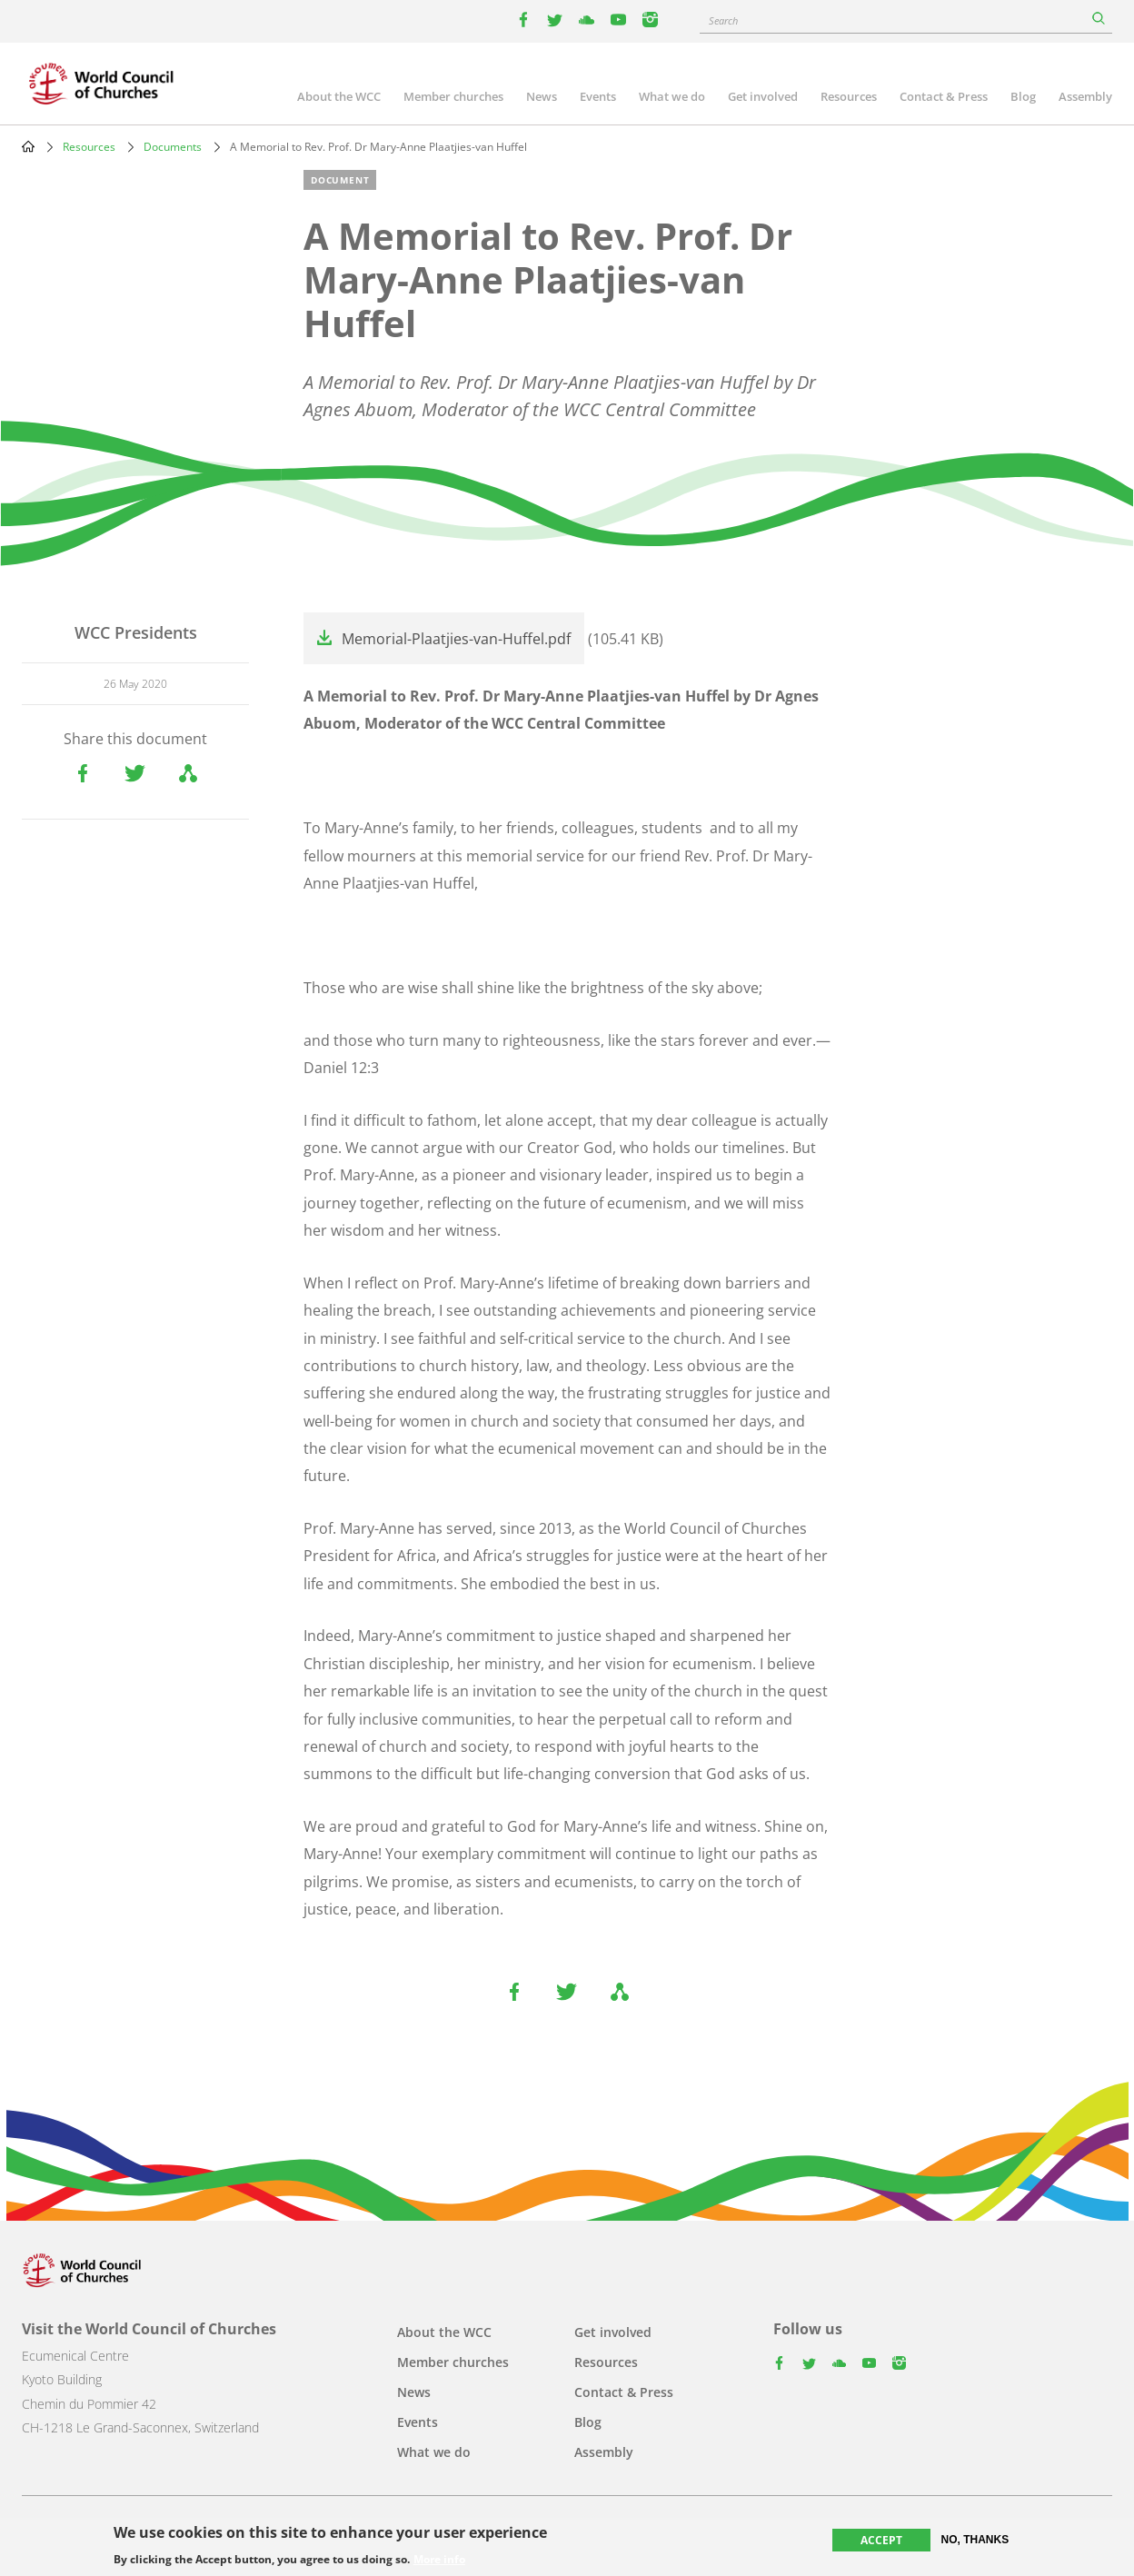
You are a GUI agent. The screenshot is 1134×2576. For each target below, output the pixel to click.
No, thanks (975, 2539)
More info (439, 2560)
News (541, 96)
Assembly (1085, 96)
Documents (173, 146)
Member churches (453, 96)
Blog (1023, 96)
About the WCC (339, 96)
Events (598, 96)
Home (28, 146)
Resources (849, 96)
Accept (881, 2540)
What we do (672, 96)
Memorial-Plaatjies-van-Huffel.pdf (456, 639)
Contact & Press (944, 96)
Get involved (763, 96)
